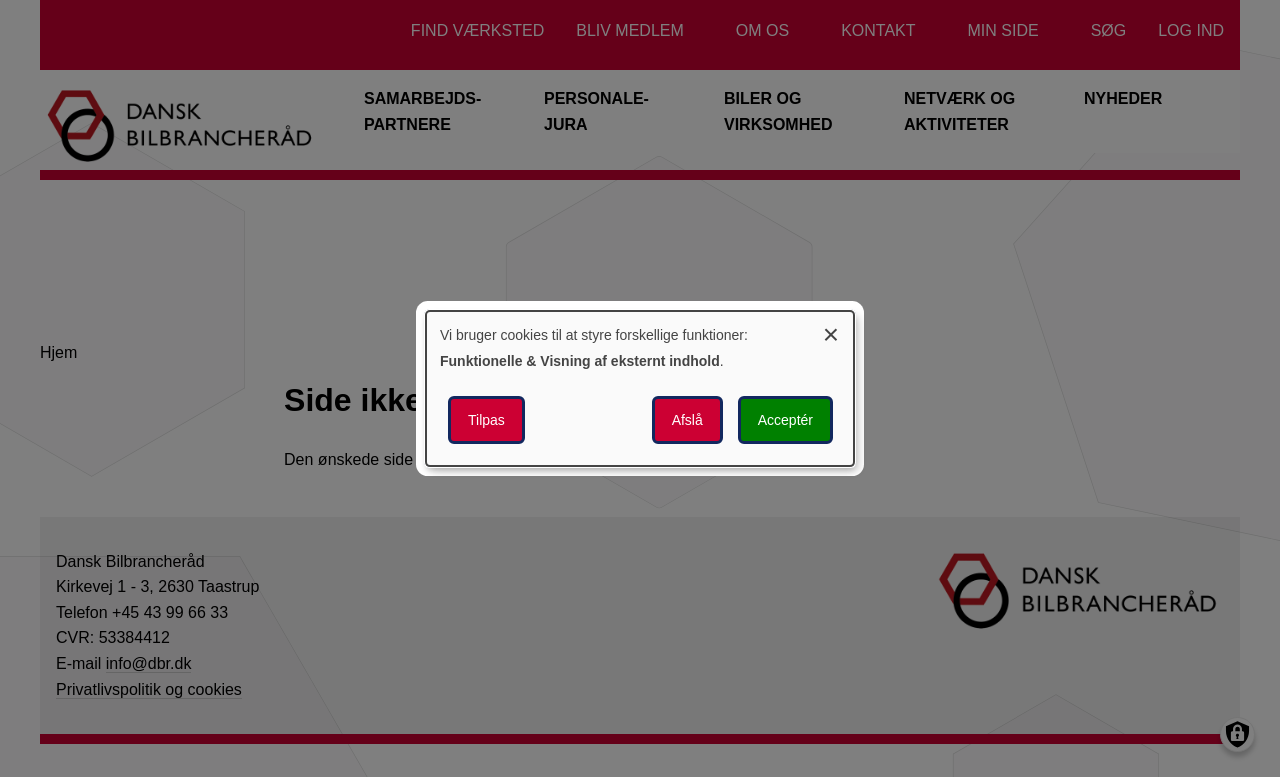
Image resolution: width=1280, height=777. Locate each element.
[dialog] (640, 389)
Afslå (687, 420)
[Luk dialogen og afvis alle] (831, 331)
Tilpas (486, 420)
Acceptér (785, 420)
